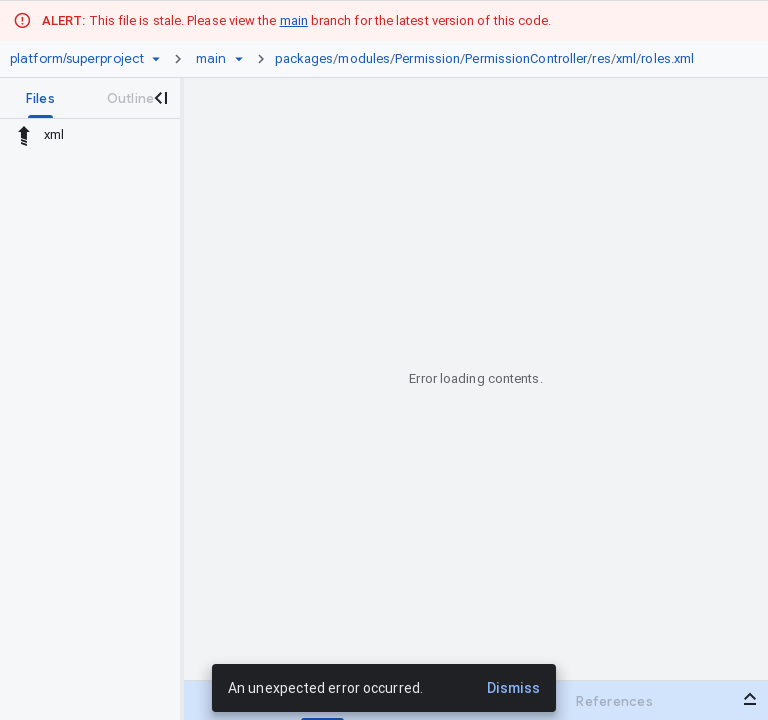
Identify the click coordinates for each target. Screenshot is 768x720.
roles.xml (667, 58)
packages (304, 58)
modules (364, 58)
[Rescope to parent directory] (24, 135)
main (294, 20)
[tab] (40, 98)
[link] (490, 59)
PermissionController (526, 58)
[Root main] (211, 59)
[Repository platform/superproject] (77, 59)
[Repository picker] (156, 59)
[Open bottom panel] (750, 699)
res (601, 58)
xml (626, 58)
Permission (427, 58)
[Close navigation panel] (160, 98)
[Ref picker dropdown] (239, 59)
